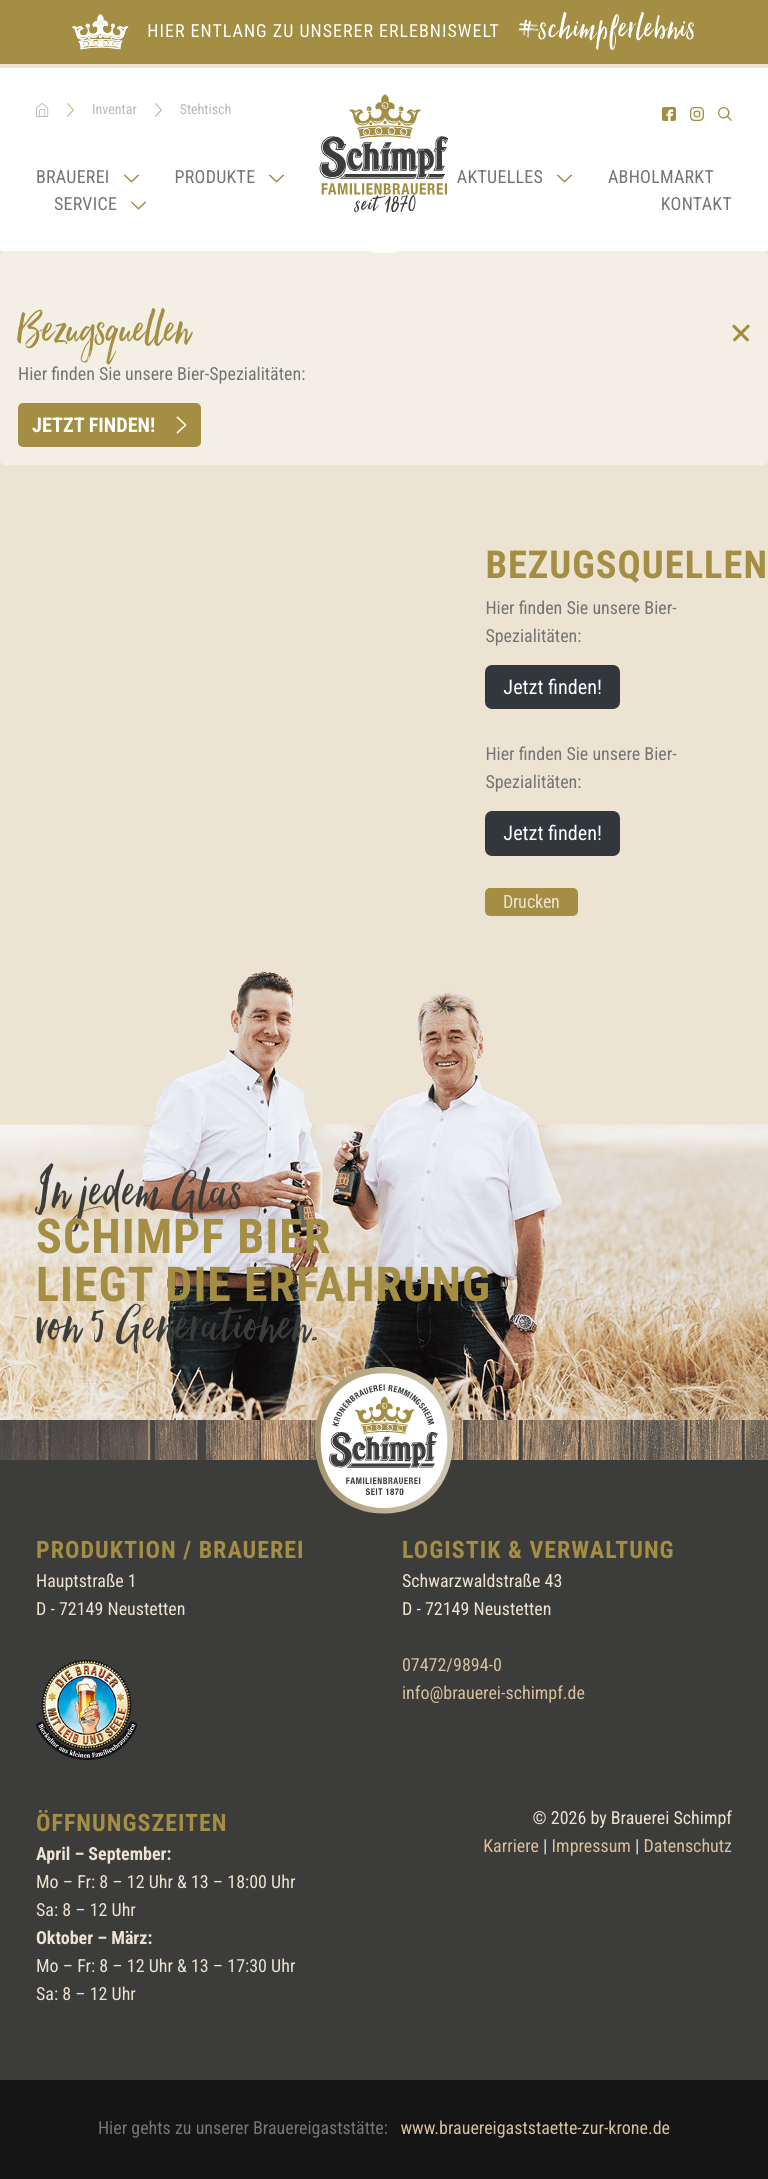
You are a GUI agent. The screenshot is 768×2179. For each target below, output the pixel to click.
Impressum (591, 1846)
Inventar (114, 110)
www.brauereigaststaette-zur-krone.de (535, 2128)
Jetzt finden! (93, 425)
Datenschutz (688, 1846)
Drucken (531, 901)
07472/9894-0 (452, 1665)
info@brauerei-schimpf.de (493, 1693)
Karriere (511, 1846)
